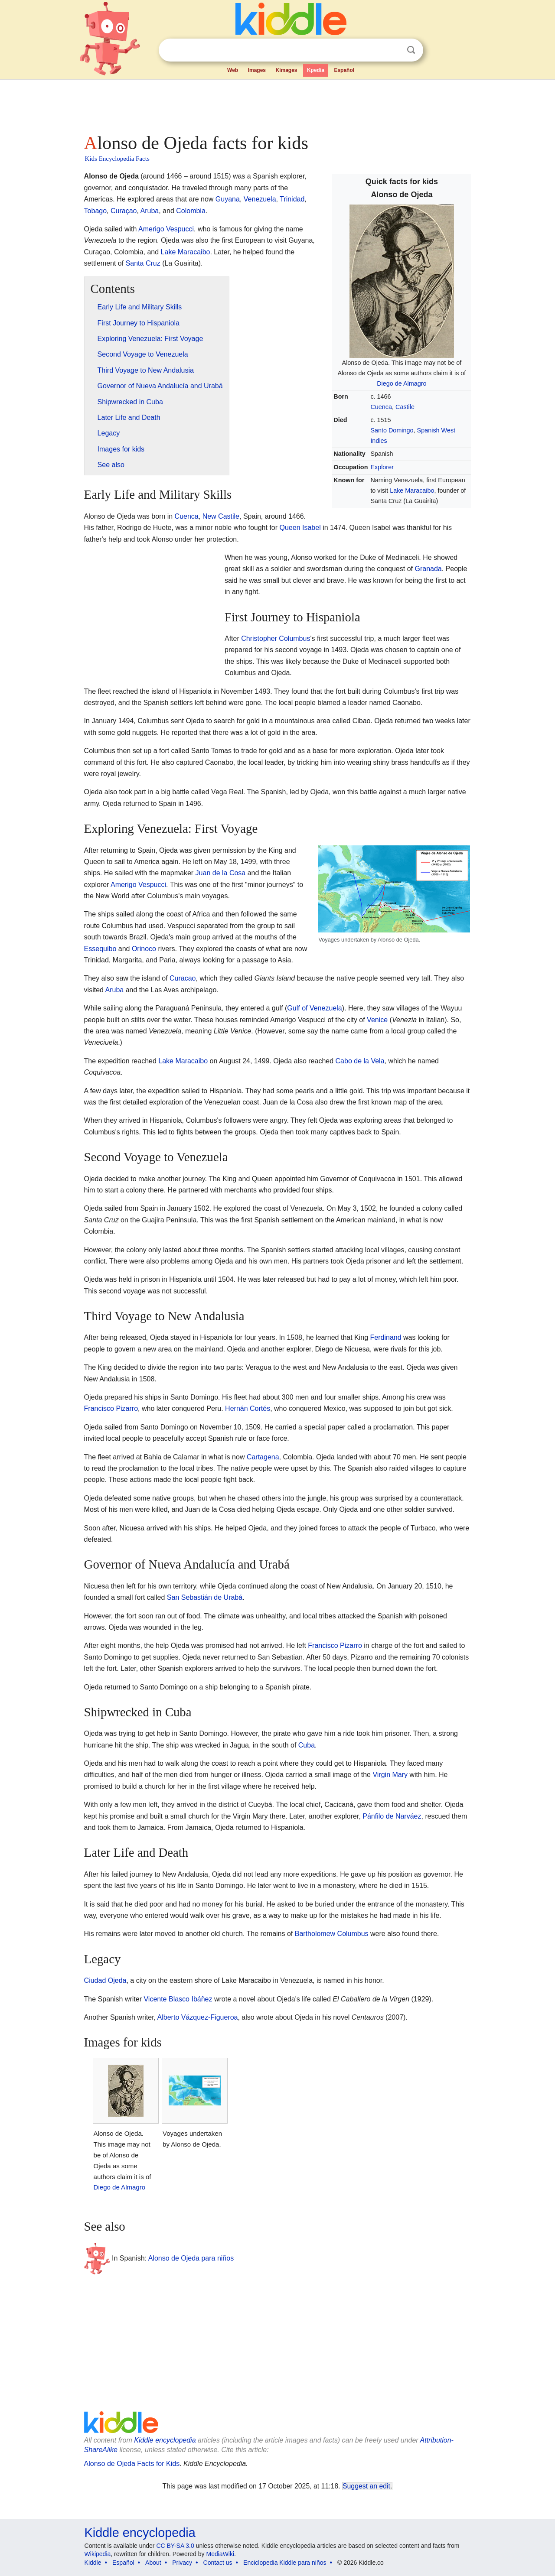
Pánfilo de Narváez (391, 1816)
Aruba (149, 210)
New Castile (220, 516)
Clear (393, 50)
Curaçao (124, 210)
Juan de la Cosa (221, 873)
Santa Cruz (143, 263)
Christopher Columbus (275, 638)
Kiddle (93, 2562)
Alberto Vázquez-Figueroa (197, 2017)
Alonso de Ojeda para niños (191, 2257)
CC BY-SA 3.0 (175, 2545)
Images (257, 70)
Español (344, 70)
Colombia (191, 210)
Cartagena (263, 1457)
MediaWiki (220, 2553)
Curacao (183, 978)
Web (232, 70)
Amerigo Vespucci (166, 229)
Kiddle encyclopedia (165, 2440)
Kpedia (315, 70)
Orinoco (144, 948)
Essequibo (100, 948)
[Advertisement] (277, 104)
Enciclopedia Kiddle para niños (284, 2562)
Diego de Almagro (401, 383)
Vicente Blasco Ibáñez (178, 1999)
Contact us (217, 2562)
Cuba (306, 1745)
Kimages (286, 70)
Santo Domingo (391, 430)
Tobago (95, 210)
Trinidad (292, 199)
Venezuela (260, 199)
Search (411, 50)
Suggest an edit (366, 2486)
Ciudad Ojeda (105, 1980)
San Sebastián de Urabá (204, 1597)
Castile (405, 406)
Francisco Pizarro (111, 1408)
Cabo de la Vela (360, 1061)
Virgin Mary (390, 1774)
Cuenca (381, 406)
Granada (428, 568)
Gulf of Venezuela (314, 1008)
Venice (377, 1019)
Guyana (227, 199)
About (153, 2562)
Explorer (382, 467)
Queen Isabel (300, 527)
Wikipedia (98, 2553)
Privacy (182, 2562)
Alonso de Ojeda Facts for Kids (132, 2463)
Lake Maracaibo (412, 490)
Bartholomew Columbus (332, 1933)
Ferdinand (386, 1337)
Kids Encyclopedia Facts (117, 158)
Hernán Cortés (247, 1408)
